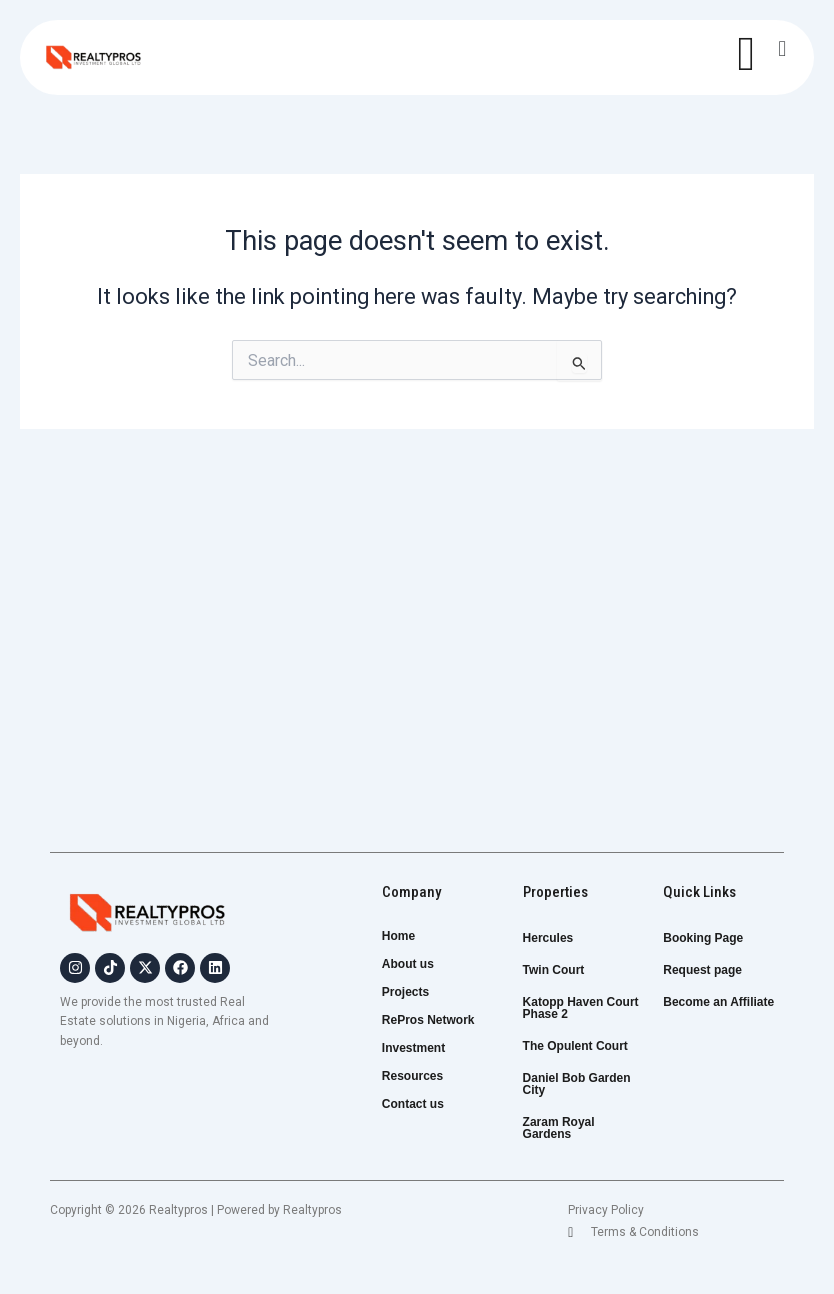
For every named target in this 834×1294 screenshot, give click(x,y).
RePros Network (439, 1020)
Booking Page (703, 938)
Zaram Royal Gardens (559, 1128)
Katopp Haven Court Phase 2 (581, 1008)
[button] (782, 48)
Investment (424, 1048)
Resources (412, 1076)
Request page (702, 970)
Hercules (548, 938)
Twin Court (554, 970)
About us (408, 964)
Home (398, 936)
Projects (416, 992)
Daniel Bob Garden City (577, 1084)
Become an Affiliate (718, 1002)
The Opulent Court (575, 1046)
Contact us (413, 1104)
